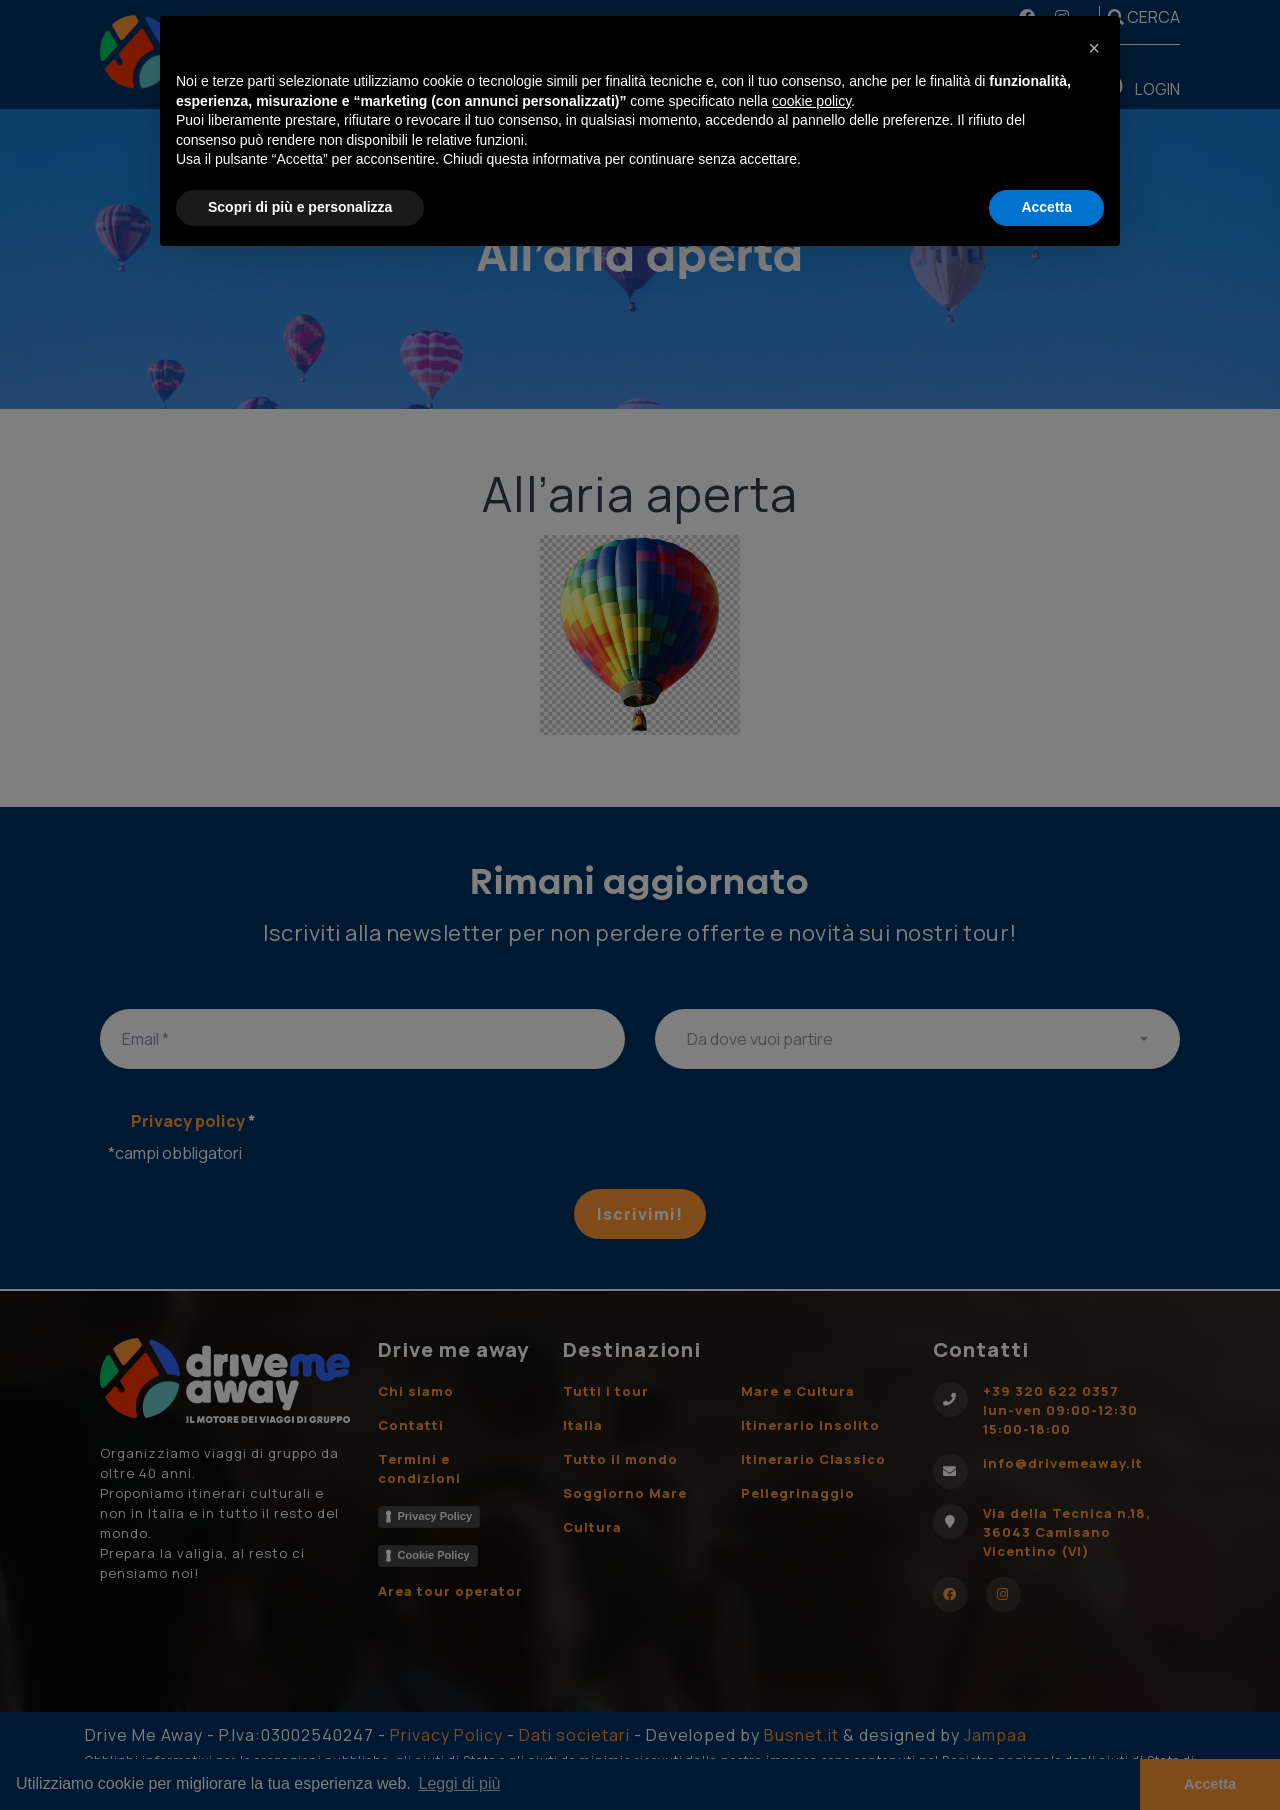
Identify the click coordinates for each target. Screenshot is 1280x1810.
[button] (1094, 48)
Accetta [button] (1046, 207)
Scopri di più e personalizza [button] (300, 207)
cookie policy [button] (811, 101)
